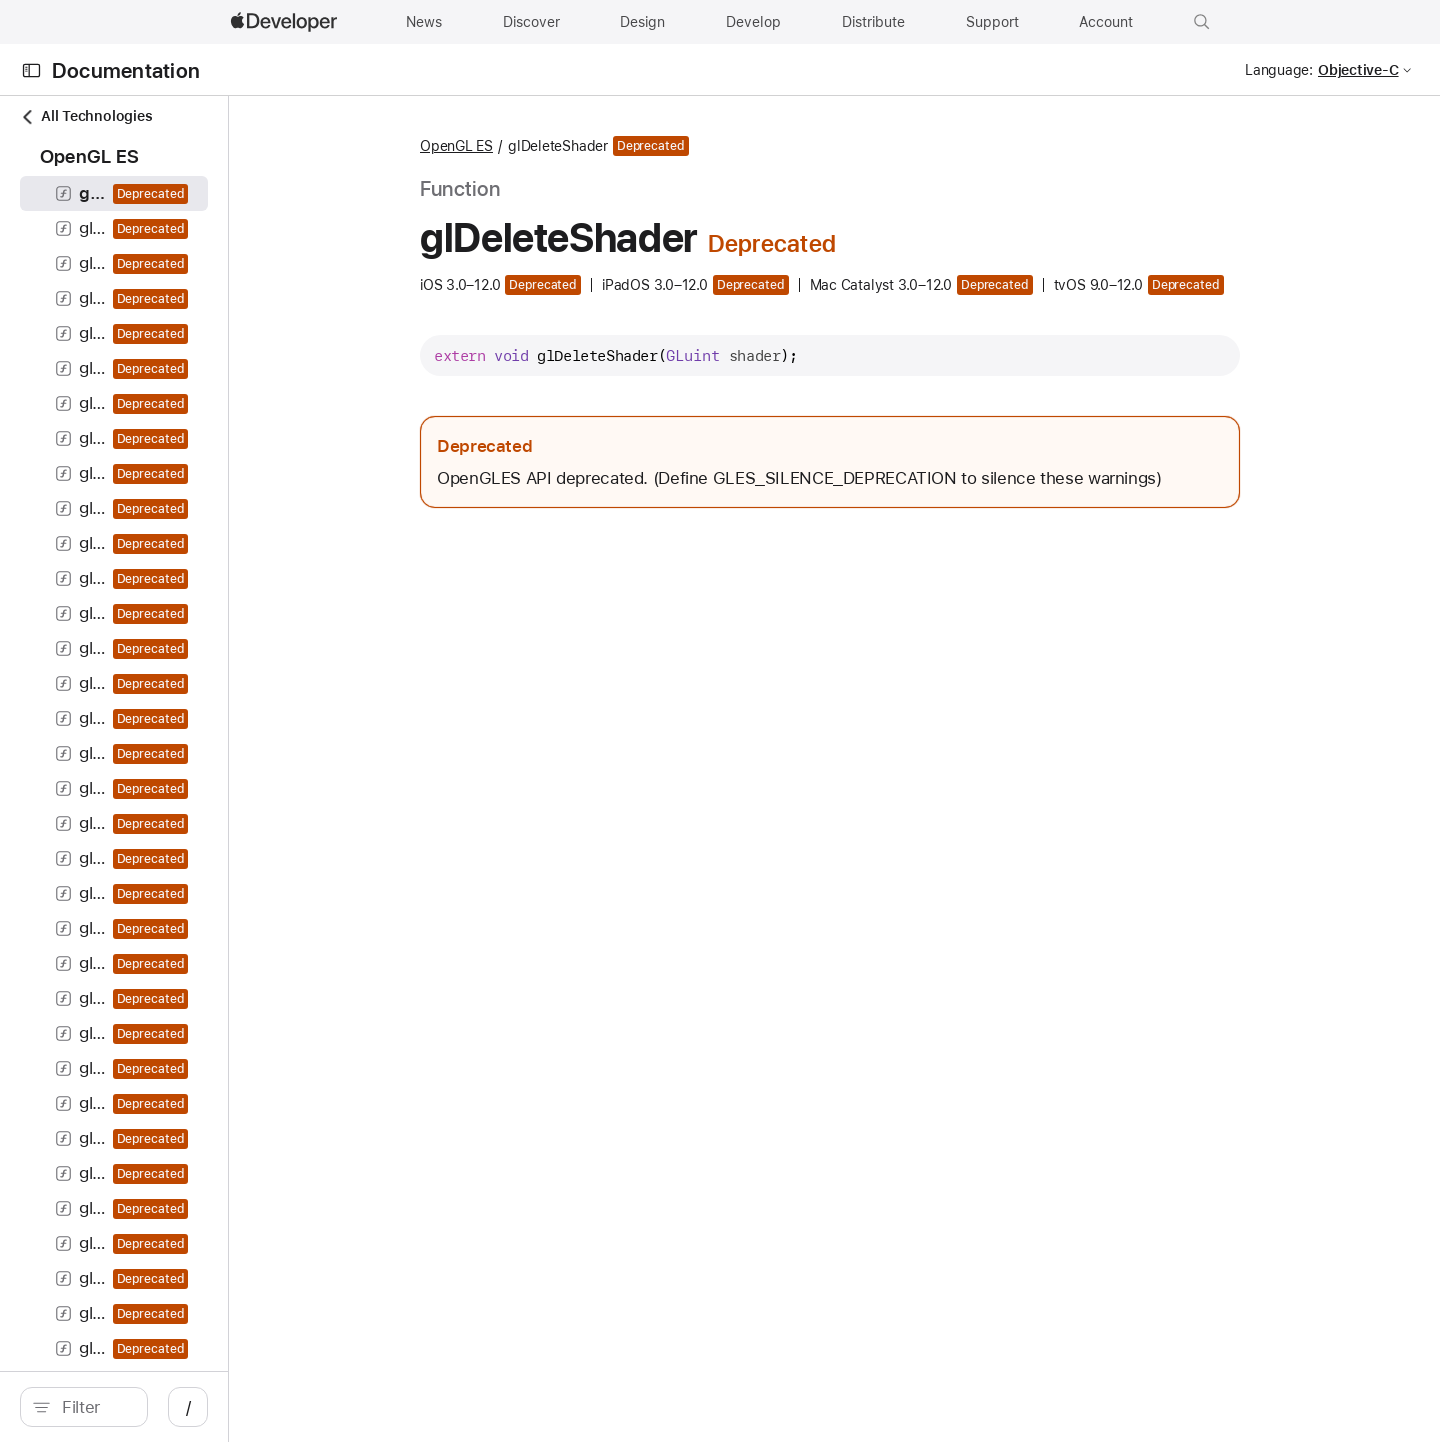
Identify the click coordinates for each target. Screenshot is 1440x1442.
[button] (1202, 22)
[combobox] (196, 1407)
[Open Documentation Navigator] (31, 70)
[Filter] (196, 1407)
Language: (1279, 70)
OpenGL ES (562, 146)
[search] (185, 1407)
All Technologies (86, 116)
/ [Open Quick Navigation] (391, 1407)
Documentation (126, 70)
